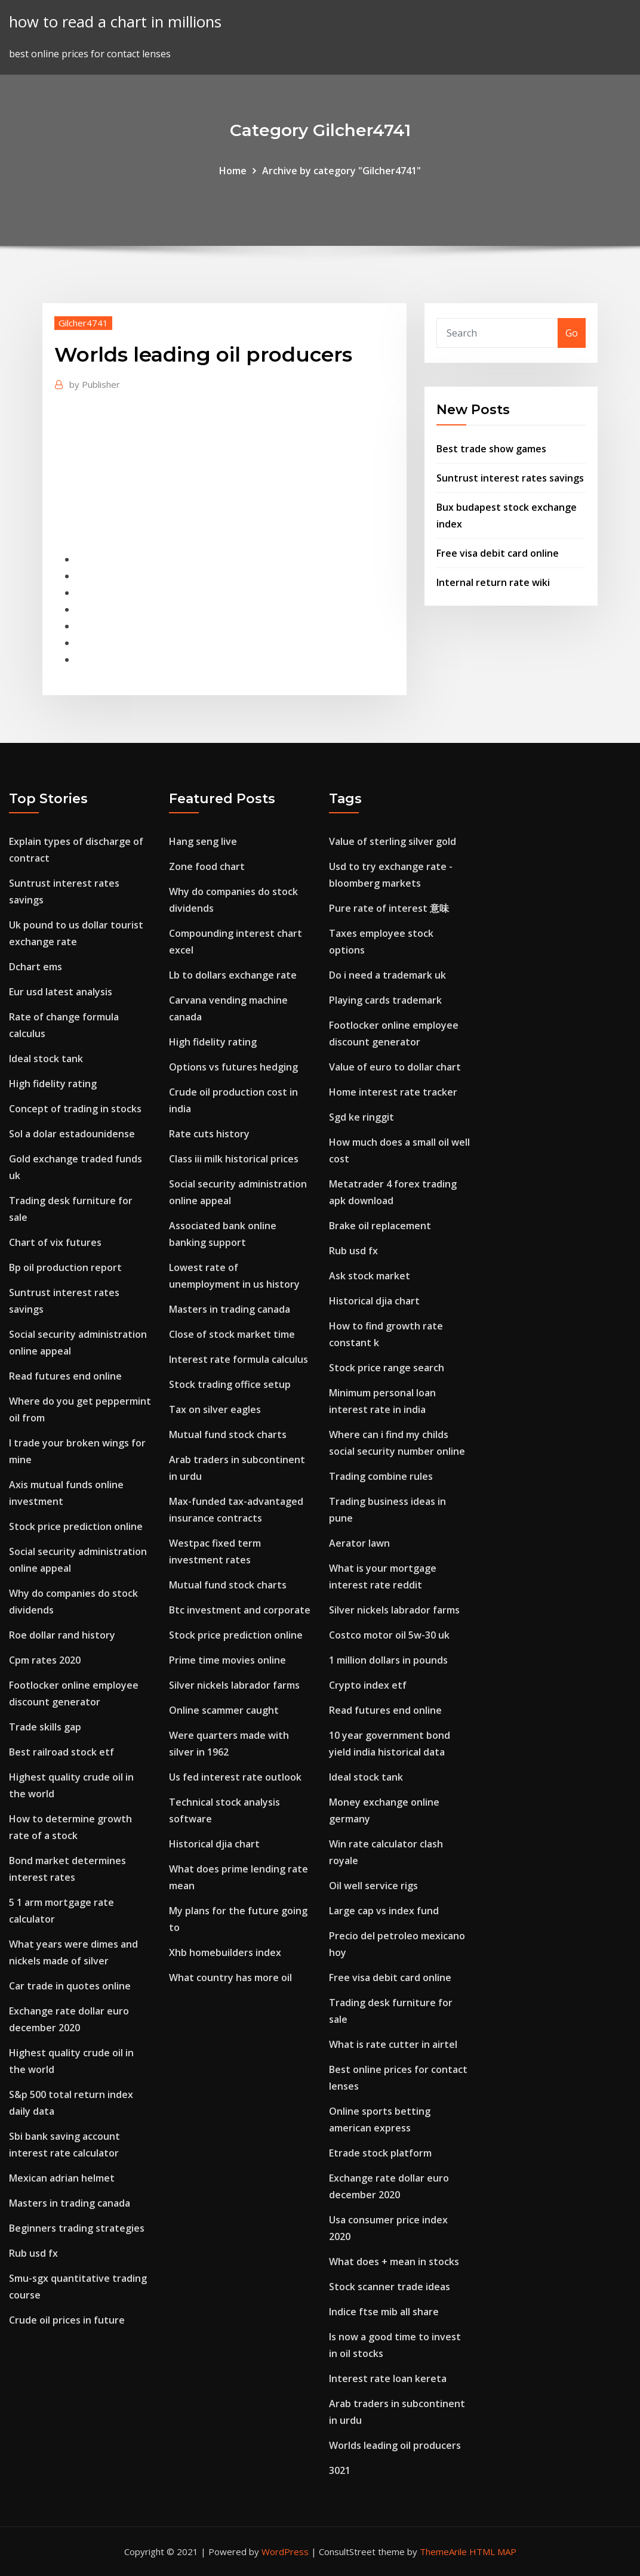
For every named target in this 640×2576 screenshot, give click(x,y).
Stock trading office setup (230, 1384)
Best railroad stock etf (61, 1752)
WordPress (285, 2552)
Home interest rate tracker (393, 1092)
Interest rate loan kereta (388, 2378)
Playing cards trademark (385, 1000)
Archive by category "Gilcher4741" (341, 170)
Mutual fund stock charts (228, 1434)
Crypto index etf (368, 1685)
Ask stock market (369, 1275)
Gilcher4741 (83, 323)
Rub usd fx (33, 2253)
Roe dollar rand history (62, 1635)
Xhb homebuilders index (225, 1952)
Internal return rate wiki (493, 582)
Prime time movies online (227, 1660)
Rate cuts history (209, 1133)
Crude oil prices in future (67, 2320)
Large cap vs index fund (384, 1910)
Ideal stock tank (46, 1058)
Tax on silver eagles (215, 1409)
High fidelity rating (53, 1083)
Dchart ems (35, 966)
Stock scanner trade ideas (389, 2286)
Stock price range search (386, 1367)
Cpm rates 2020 (45, 1660)
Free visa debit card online (497, 553)
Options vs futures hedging (233, 1066)
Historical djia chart (214, 1843)
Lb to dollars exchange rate (233, 975)
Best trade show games (491, 448)
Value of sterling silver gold (392, 841)
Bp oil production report (65, 1267)
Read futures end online (65, 1376)
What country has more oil (230, 1977)
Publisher (94, 384)
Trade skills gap (45, 1726)
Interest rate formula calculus (238, 1359)
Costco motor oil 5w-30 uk (389, 1635)
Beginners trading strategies (76, 2228)
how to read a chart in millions (115, 21)
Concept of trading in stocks (75, 1108)
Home (233, 170)
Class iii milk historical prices (234, 1158)
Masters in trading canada (69, 2203)
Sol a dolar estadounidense (72, 1133)
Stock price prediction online (76, 1526)
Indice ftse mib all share (384, 2311)
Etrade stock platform (380, 2152)
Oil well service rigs (373, 1885)
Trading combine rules (381, 1476)
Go (571, 333)
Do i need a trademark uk (387, 975)
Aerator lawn (359, 1543)
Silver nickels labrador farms (234, 1685)
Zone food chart (207, 866)
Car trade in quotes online (70, 1985)
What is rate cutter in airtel (393, 2044)
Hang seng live (203, 841)
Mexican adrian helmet (62, 2178)
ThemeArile (443, 2552)
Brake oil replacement (380, 1225)
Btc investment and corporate (239, 1609)
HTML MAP (492, 2552)
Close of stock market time (232, 1334)
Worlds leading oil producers (395, 2445)
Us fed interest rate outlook (235, 1777)
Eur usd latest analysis (60, 991)
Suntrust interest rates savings (510, 478)
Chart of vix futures (55, 1242)
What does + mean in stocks (394, 2261)
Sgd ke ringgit (361, 1117)
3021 (339, 2470)
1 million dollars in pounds (388, 1660)
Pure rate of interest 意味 (389, 908)
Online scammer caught (224, 1710)
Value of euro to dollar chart (395, 1066)
